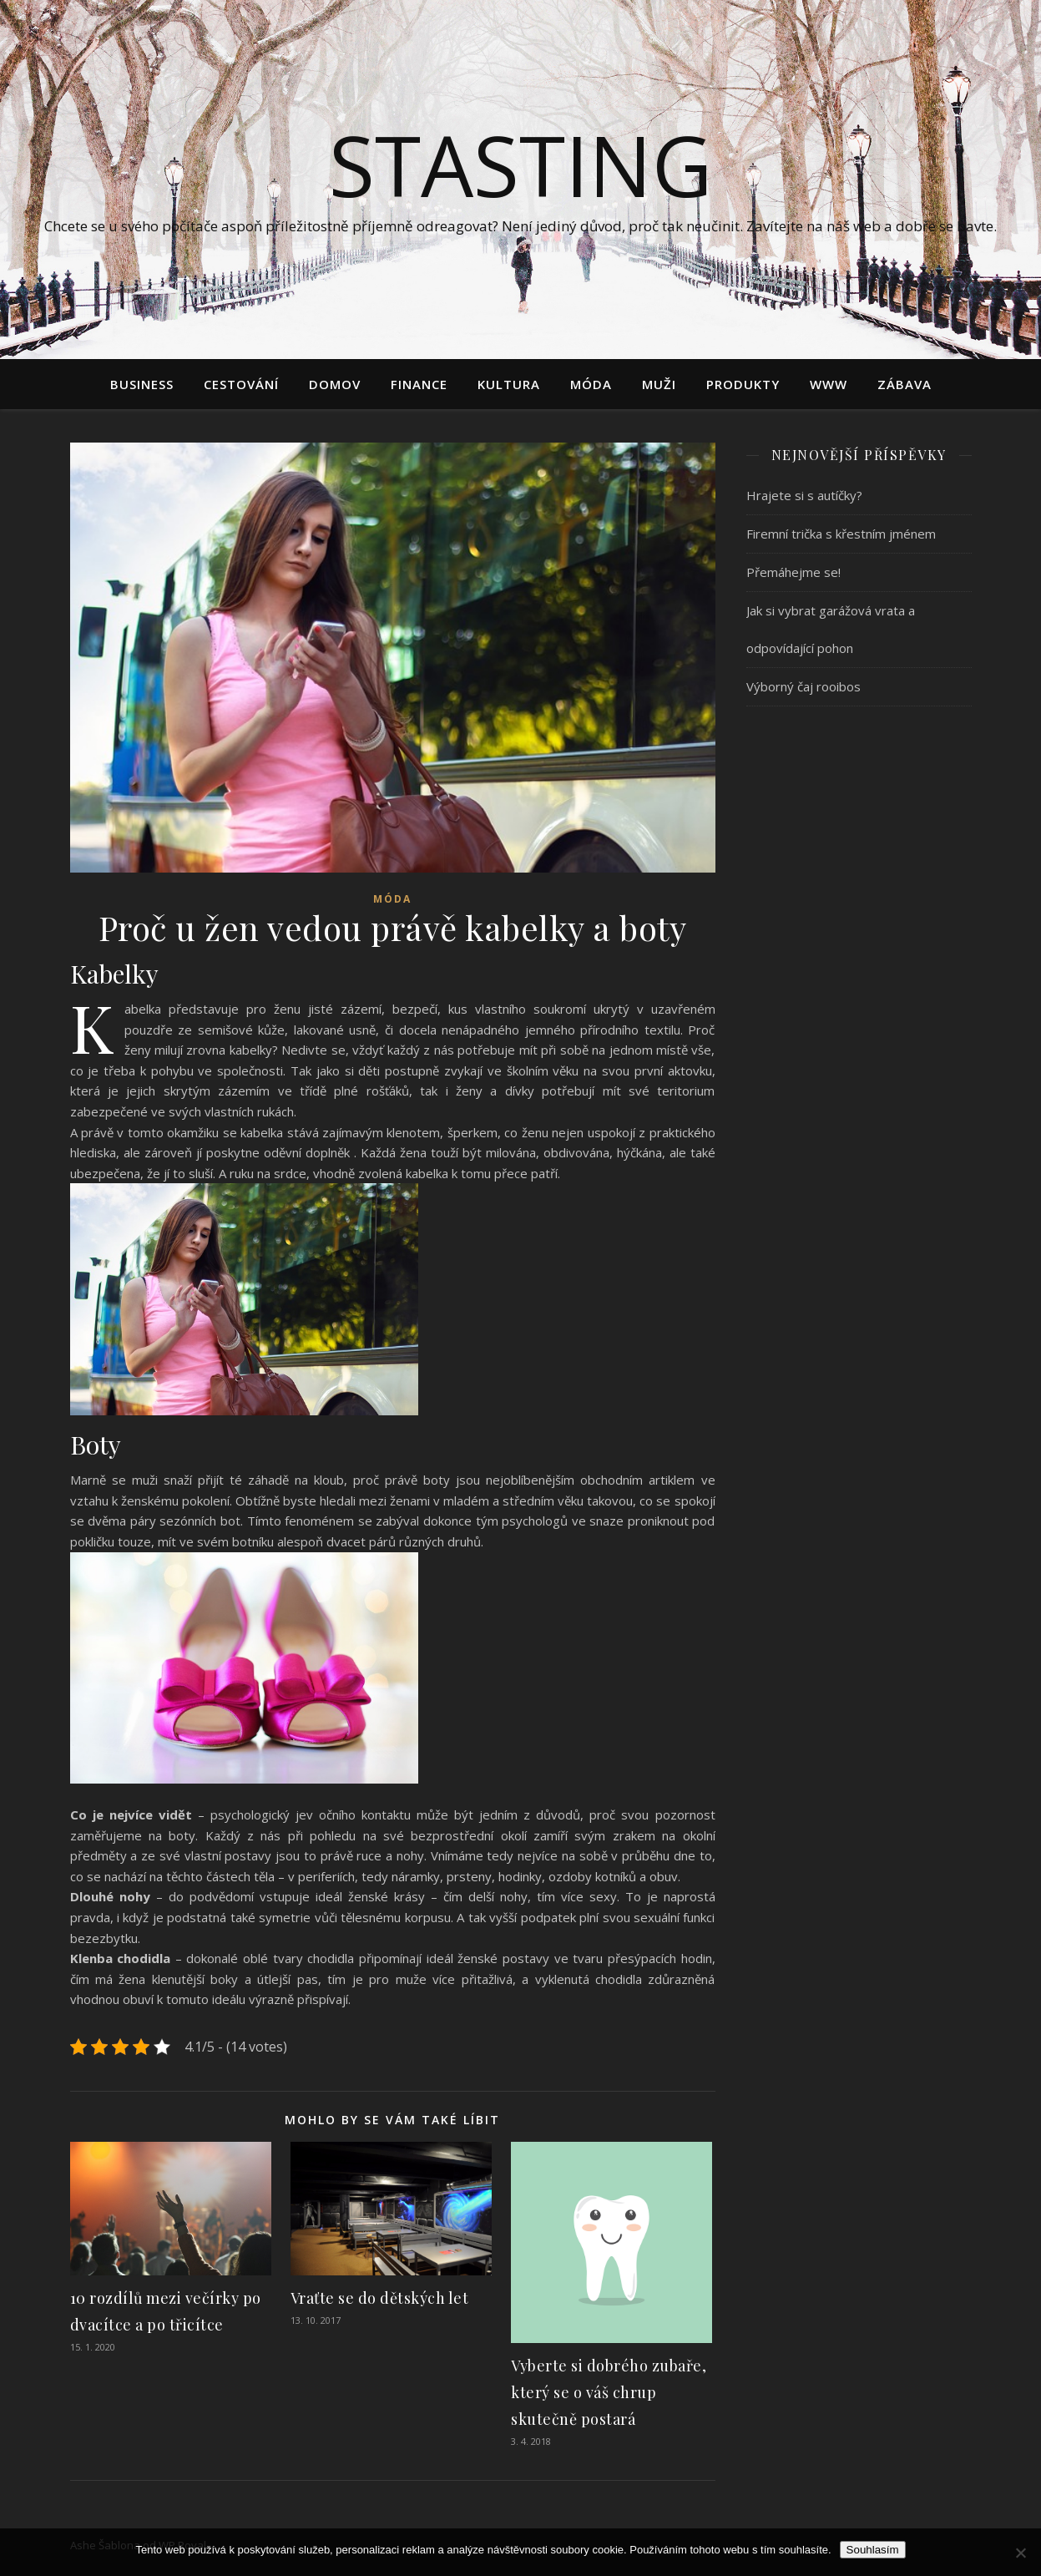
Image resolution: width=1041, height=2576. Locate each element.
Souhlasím (872, 2549)
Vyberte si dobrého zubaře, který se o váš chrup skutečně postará (608, 2392)
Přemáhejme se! (793, 572)
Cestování (241, 384)
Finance (419, 384)
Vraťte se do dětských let (380, 2298)
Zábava (904, 384)
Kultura (509, 384)
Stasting (520, 164)
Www (828, 384)
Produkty (743, 384)
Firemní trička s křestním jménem (841, 533)
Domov (335, 384)
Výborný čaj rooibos (803, 686)
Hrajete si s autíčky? (804, 495)
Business (142, 384)
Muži (659, 384)
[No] (1020, 2552)
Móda (591, 384)
